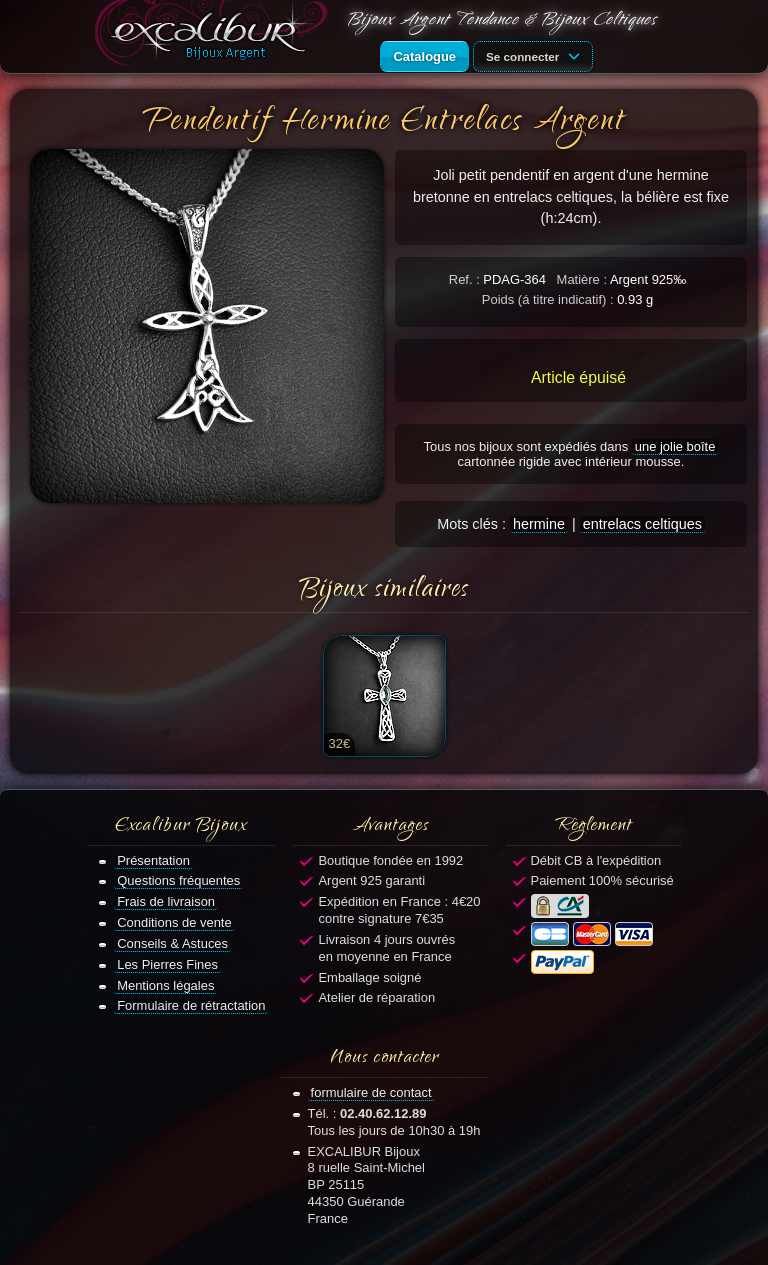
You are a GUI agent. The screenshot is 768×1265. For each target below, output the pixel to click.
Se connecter (536, 55)
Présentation (153, 860)
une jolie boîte (675, 446)
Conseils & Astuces (172, 943)
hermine (539, 524)
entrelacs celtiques (642, 524)
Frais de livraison (166, 901)
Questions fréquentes (178, 880)
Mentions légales (165, 985)
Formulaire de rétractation (191, 1005)
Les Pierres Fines (167, 964)
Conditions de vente (174, 922)
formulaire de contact (371, 1092)
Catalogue (424, 56)
